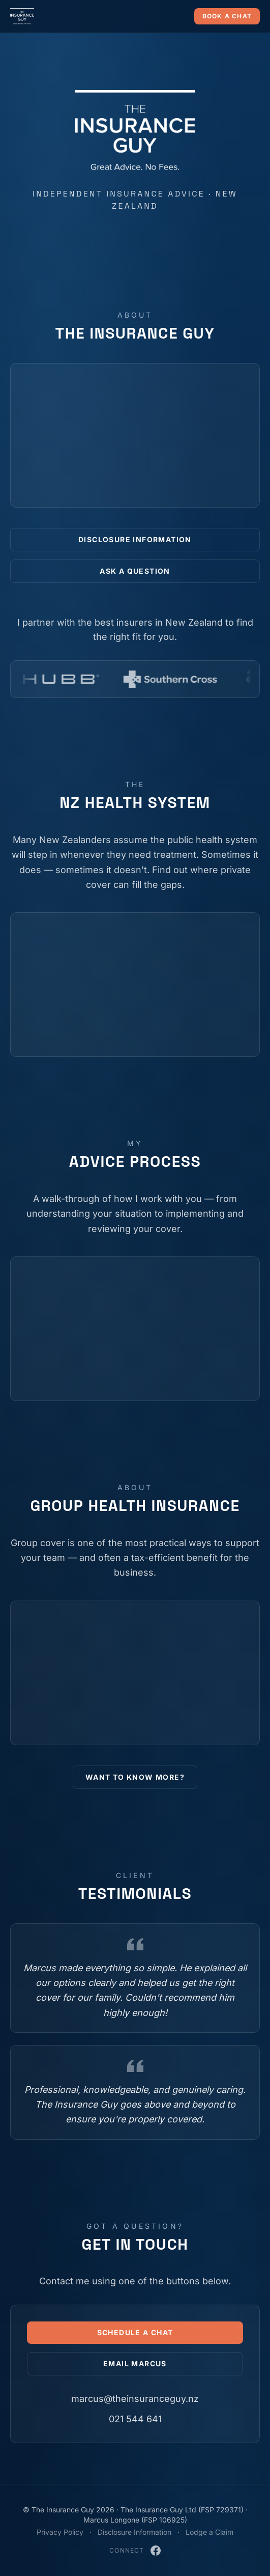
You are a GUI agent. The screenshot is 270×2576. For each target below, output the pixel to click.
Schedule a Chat (135, 2332)
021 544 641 (135, 2419)
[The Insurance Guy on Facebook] (156, 2550)
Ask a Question (135, 571)
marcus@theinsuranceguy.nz (135, 2398)
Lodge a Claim (209, 2532)
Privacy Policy (60, 2532)
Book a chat (227, 16)
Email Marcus (135, 2363)
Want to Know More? (135, 1777)
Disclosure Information (135, 539)
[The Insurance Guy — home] (22, 16)
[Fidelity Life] (123, 679)
